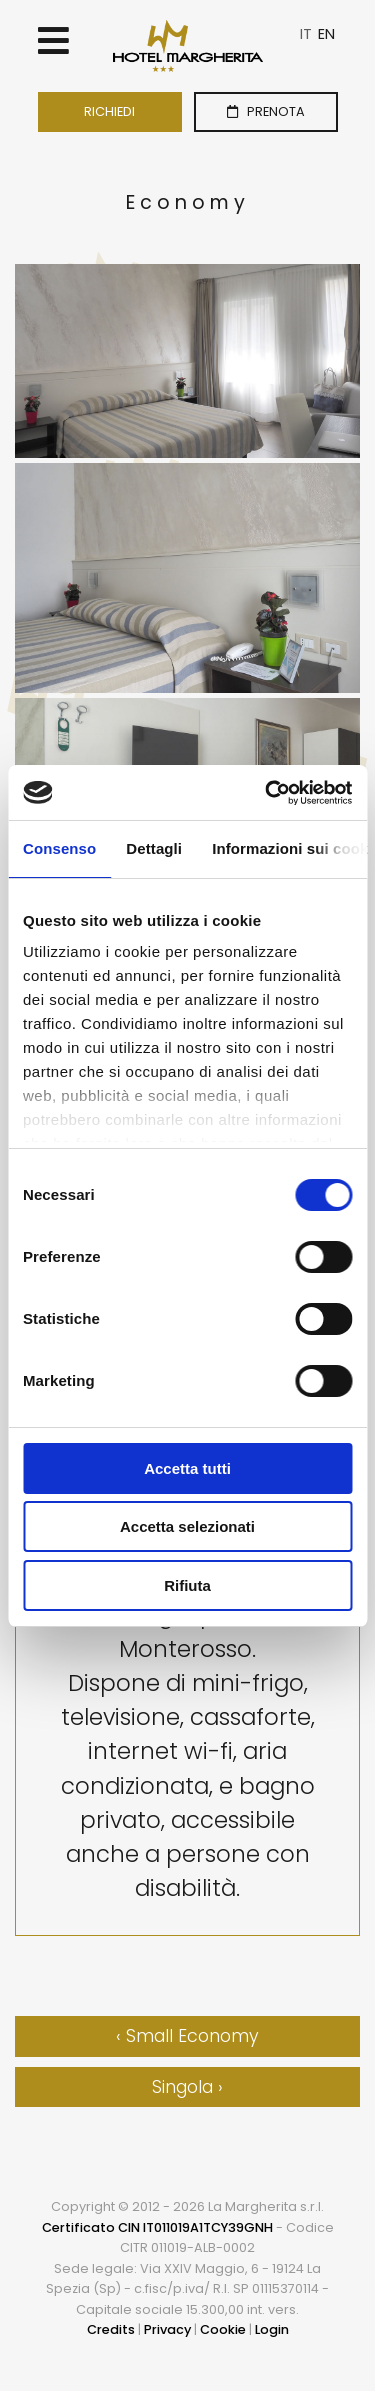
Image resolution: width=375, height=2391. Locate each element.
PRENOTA (266, 111)
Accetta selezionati (187, 1526)
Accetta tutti (187, 1468)
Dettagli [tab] (154, 848)
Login (272, 2329)
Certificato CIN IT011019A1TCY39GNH (157, 2227)
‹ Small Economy (187, 2036)
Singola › (187, 2087)
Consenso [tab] (59, 848)
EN (326, 34)
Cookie (223, 2329)
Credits (111, 2329)
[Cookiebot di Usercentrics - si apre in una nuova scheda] (267, 793)
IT (306, 34)
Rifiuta (187, 1585)
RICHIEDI (109, 111)
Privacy (167, 2329)
